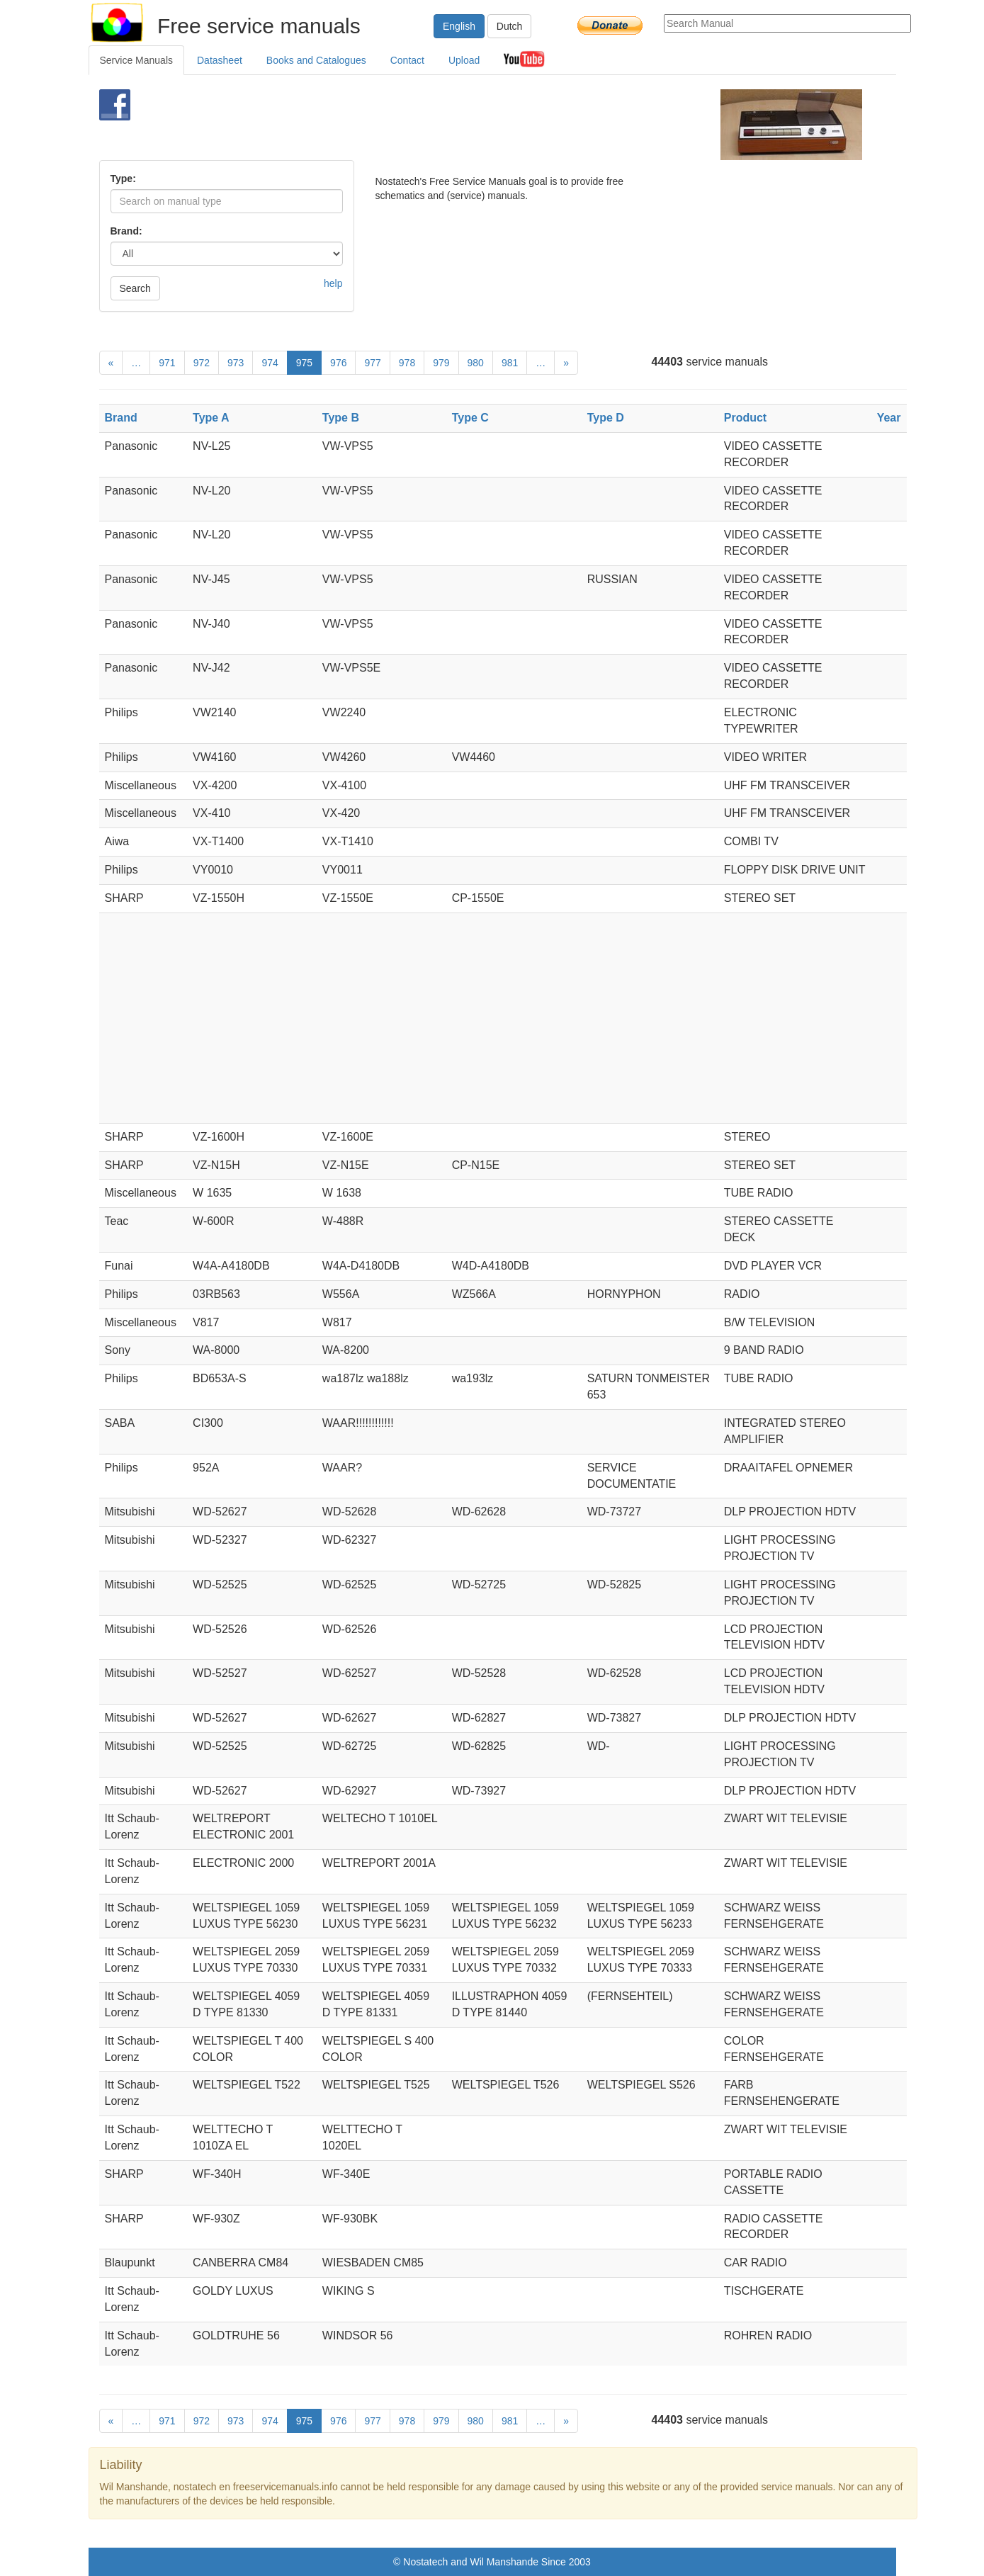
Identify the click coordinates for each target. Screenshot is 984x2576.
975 (304, 362)
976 (338, 362)
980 (476, 362)
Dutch (510, 26)
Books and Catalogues (316, 60)
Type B (340, 418)
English (459, 26)
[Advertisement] (468, 124)
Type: (123, 178)
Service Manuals (137, 60)
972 (201, 362)
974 (269, 362)
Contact (407, 60)
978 (407, 362)
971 (167, 362)
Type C (470, 418)
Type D (605, 418)
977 (372, 362)
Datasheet (219, 60)
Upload (464, 60)
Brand (121, 418)
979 (441, 362)
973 (235, 362)
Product (745, 418)
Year (889, 418)
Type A (211, 418)
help (333, 283)
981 (510, 362)
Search (135, 288)
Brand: (126, 231)
